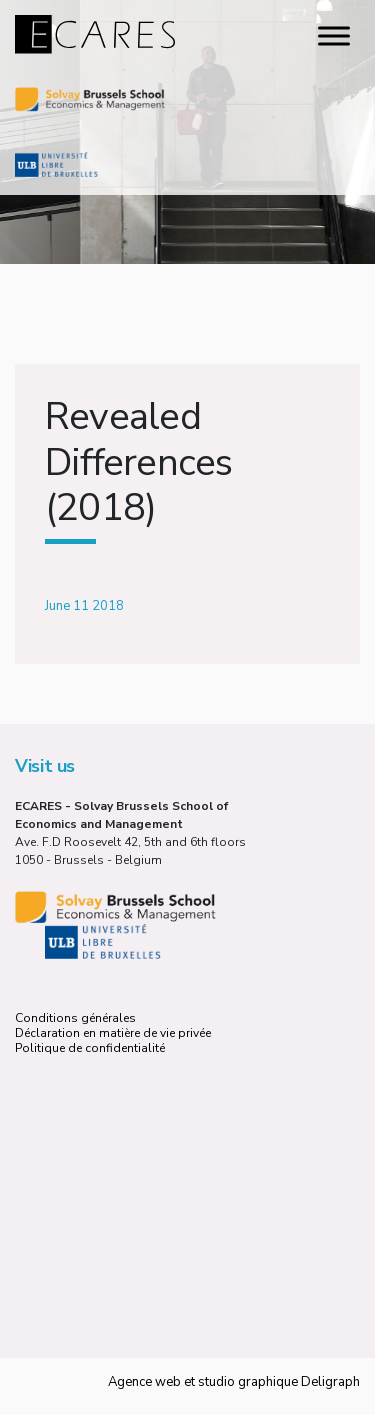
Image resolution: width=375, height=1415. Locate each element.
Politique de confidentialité (90, 1048)
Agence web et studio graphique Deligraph (234, 1382)
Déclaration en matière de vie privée (113, 1033)
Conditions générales (75, 1018)
